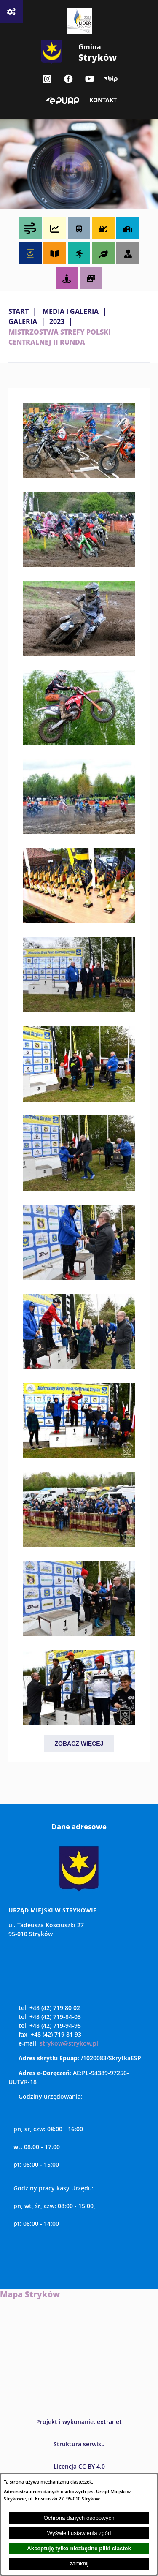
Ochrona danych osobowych (78, 2518)
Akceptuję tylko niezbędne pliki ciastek (79, 2548)
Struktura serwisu (79, 2444)
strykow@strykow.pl (69, 2043)
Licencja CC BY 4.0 (79, 2466)
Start (18, 311)
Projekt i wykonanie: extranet (79, 2422)
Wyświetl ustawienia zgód (79, 2533)
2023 (56, 321)
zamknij (79, 2563)
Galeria (22, 321)
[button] (79, 475)
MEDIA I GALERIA (71, 311)
